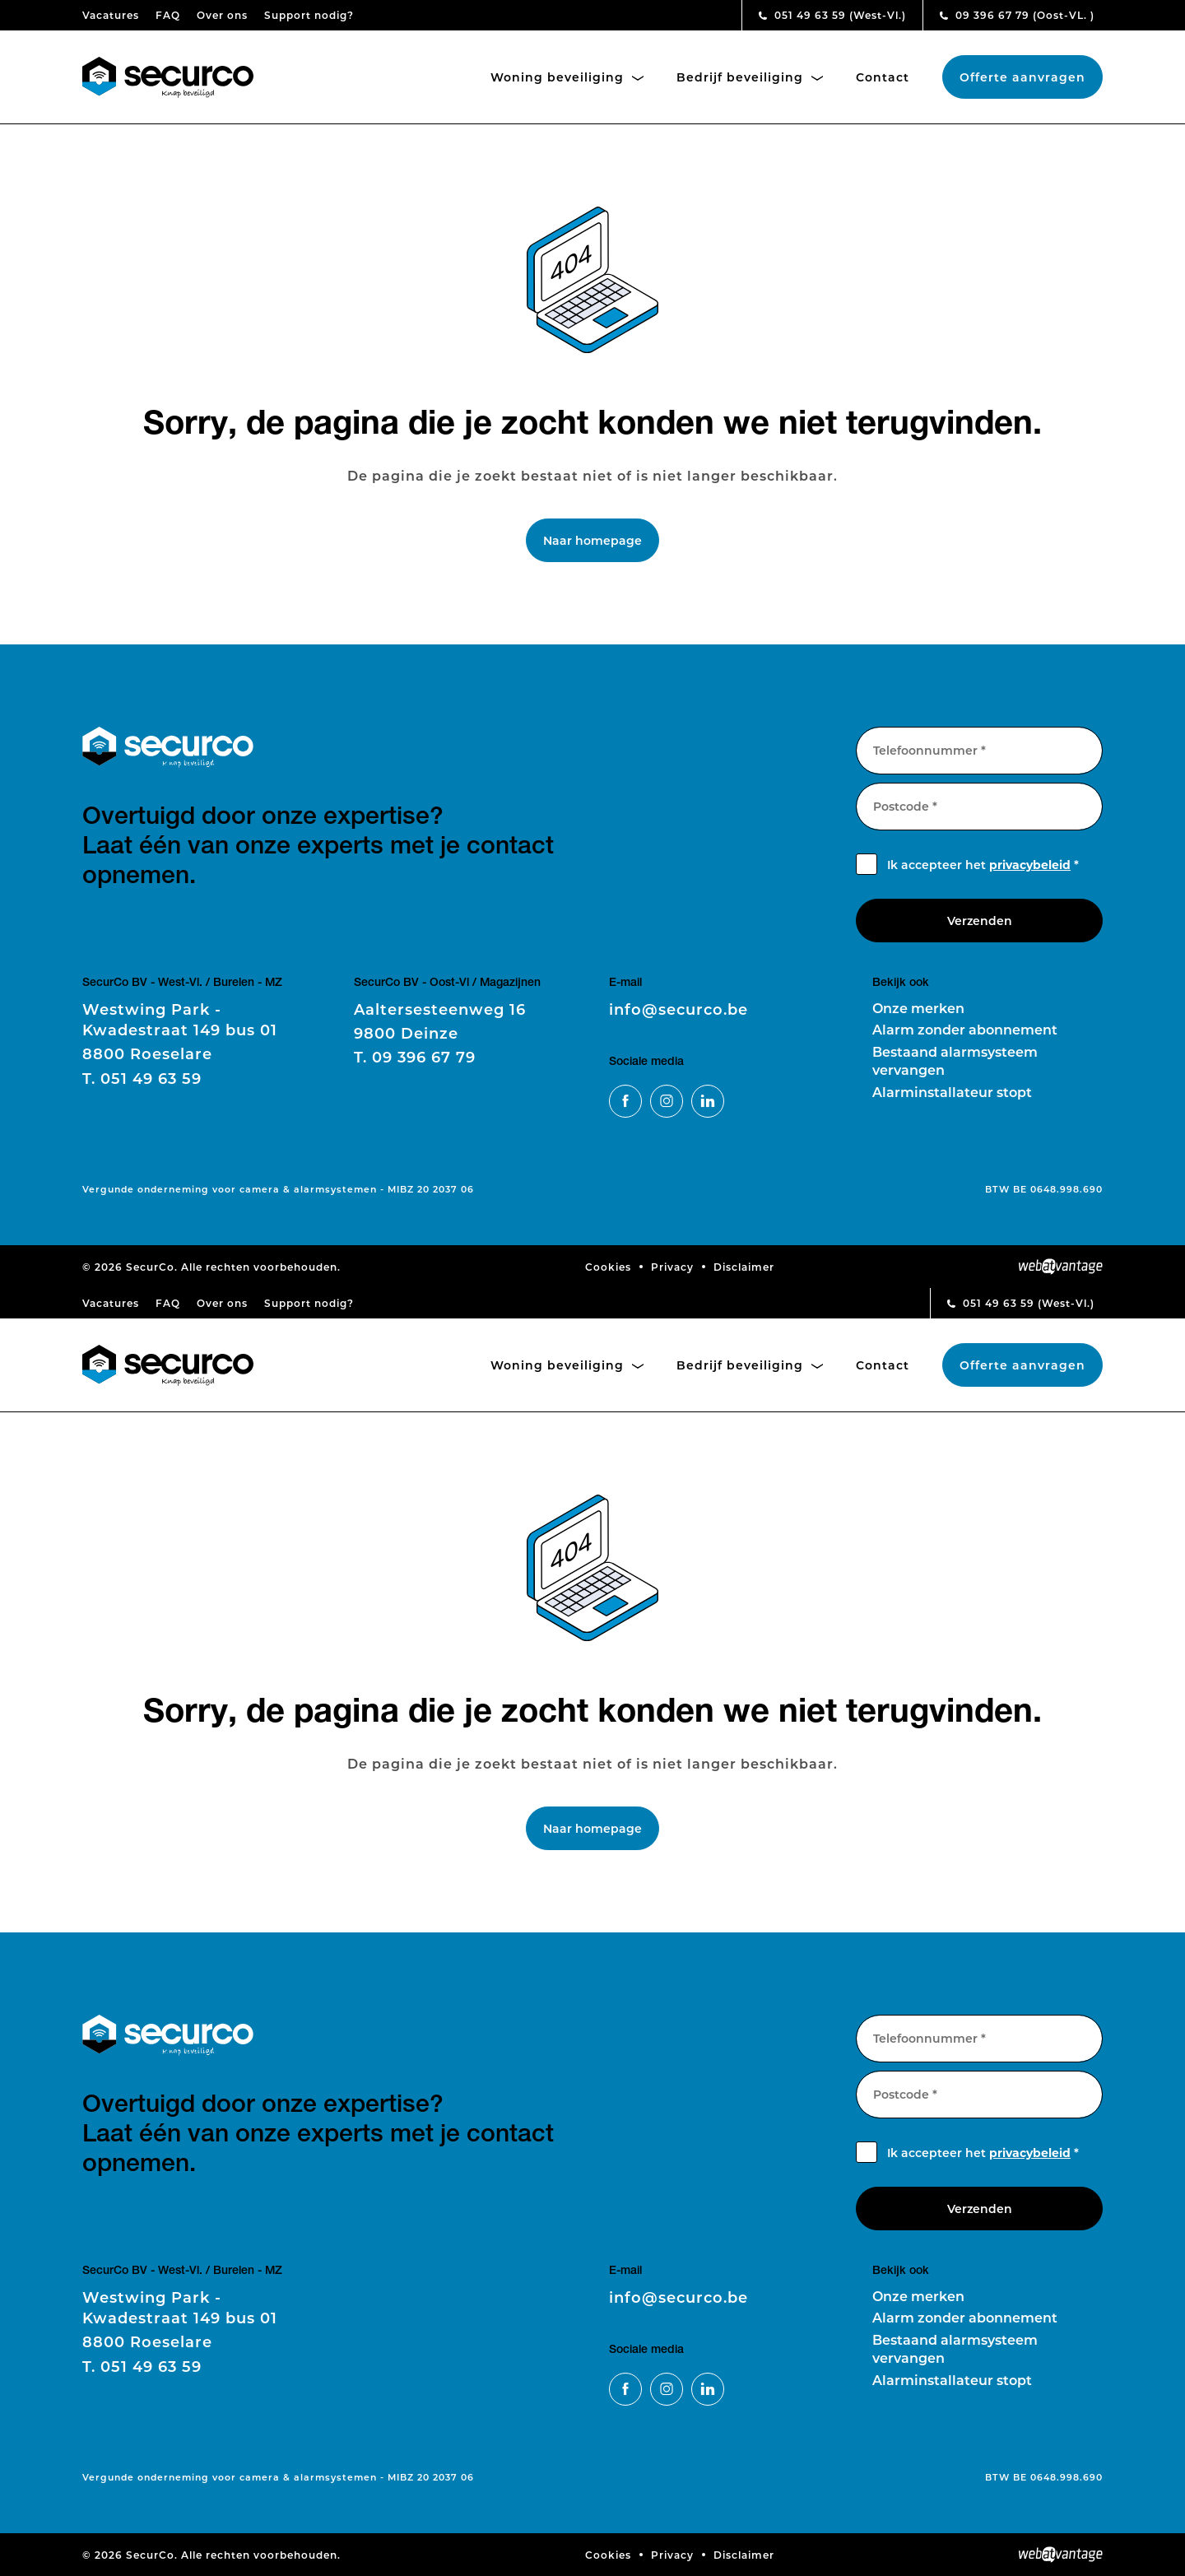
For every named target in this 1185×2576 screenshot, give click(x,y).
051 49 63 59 (832, 14)
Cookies (608, 1266)
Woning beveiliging (567, 77)
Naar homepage (592, 540)
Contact (882, 77)
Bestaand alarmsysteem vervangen (955, 1060)
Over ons (222, 14)
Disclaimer (743, 1266)
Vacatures (110, 14)
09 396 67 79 (1017, 14)
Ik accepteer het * (983, 864)
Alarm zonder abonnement (964, 1029)
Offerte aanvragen (1022, 77)
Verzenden (979, 920)
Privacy (672, 1266)
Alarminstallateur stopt (952, 1091)
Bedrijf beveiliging (749, 77)
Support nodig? (309, 14)
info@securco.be (678, 1009)
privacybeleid (1030, 864)
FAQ (168, 14)
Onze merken (918, 1007)
